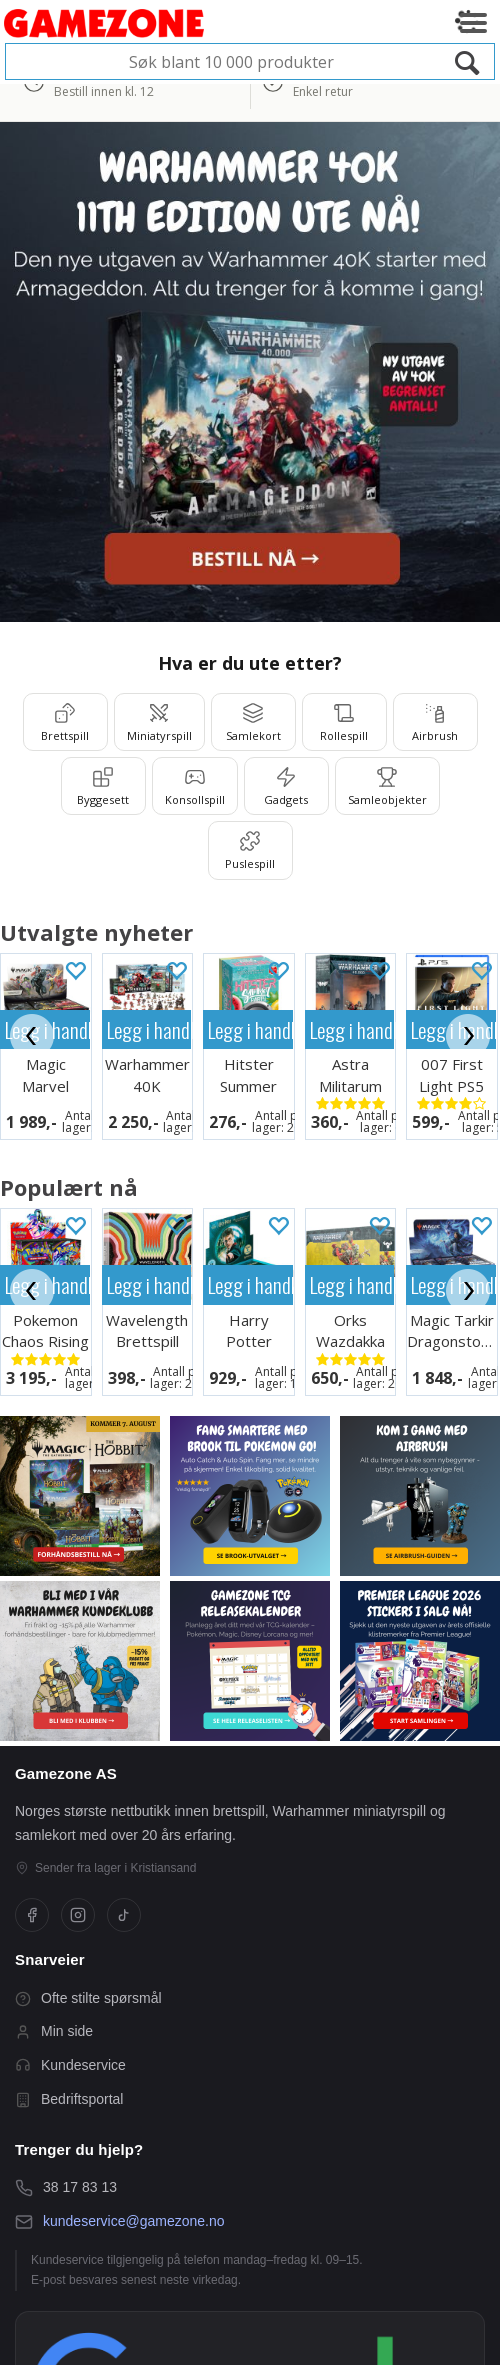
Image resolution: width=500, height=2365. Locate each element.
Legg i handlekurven (149, 1029)
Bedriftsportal (69, 2099)
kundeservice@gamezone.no (134, 2221)
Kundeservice (70, 2065)
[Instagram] (78, 1915)
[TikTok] (124, 1915)
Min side (54, 2031)
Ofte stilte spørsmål (88, 1998)
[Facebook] (32, 1915)
